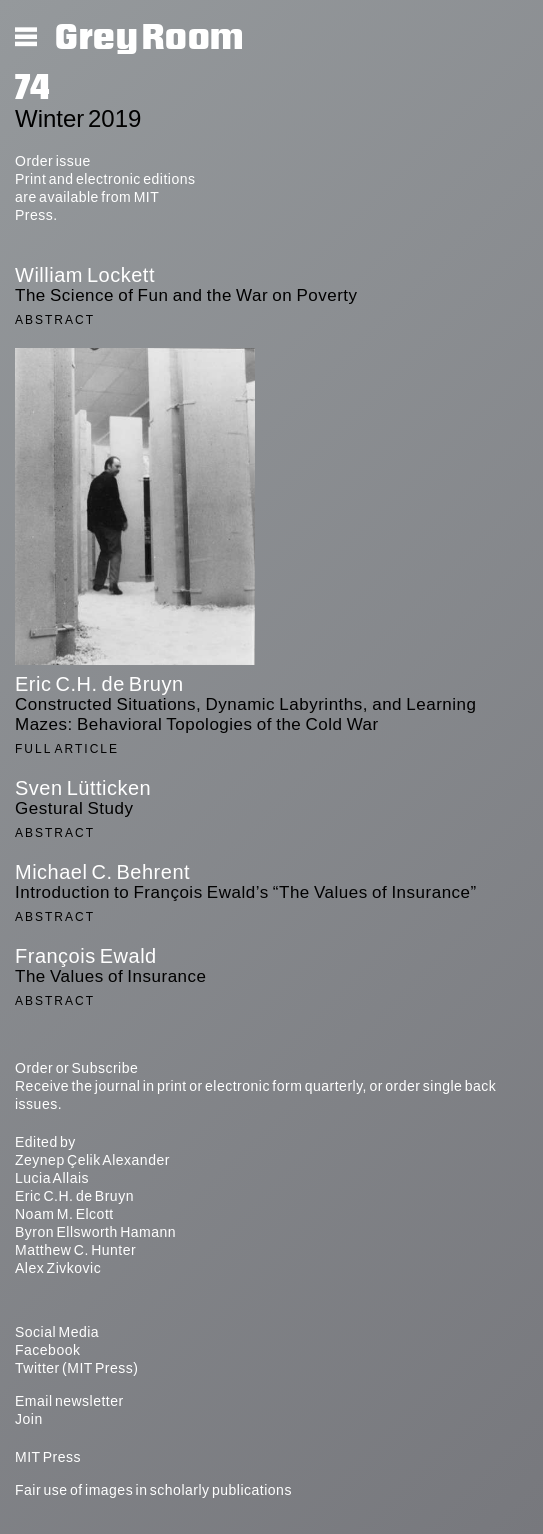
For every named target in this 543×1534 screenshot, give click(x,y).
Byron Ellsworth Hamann (95, 1232)
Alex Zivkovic (58, 1268)
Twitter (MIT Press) (76, 1368)
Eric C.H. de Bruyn (74, 1196)
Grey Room (149, 38)
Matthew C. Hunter (75, 1250)
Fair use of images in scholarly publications (153, 1490)
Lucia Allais (52, 1178)
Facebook (47, 1350)
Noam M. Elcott (64, 1214)
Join (29, 1419)
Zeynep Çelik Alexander (92, 1160)
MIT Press (48, 1457)
